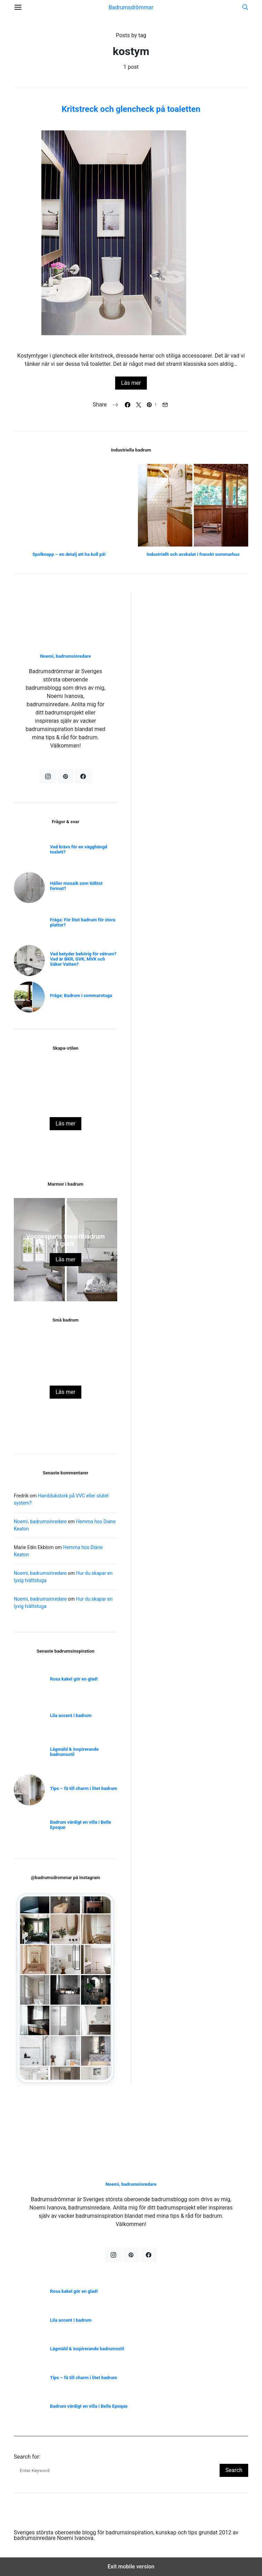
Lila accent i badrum (71, 1715)
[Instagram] (48, 776)
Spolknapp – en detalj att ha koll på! (69, 554)
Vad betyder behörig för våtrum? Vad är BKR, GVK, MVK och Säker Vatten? (83, 959)
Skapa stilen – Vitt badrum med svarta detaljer (65, 1104)
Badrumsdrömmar (131, 7)
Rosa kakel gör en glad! (65, 1376)
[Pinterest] (65, 776)
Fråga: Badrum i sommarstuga (81, 995)
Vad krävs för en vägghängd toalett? (78, 849)
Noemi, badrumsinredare (65, 656)
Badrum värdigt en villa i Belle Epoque (80, 1825)
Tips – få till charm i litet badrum (83, 1788)
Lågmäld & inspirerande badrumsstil (74, 1752)
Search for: (27, 2456)
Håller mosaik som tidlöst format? (76, 886)
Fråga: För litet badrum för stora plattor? (82, 922)
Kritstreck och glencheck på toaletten (131, 109)
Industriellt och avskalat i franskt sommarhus (193, 554)
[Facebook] (83, 776)
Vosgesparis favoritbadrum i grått (65, 1240)
